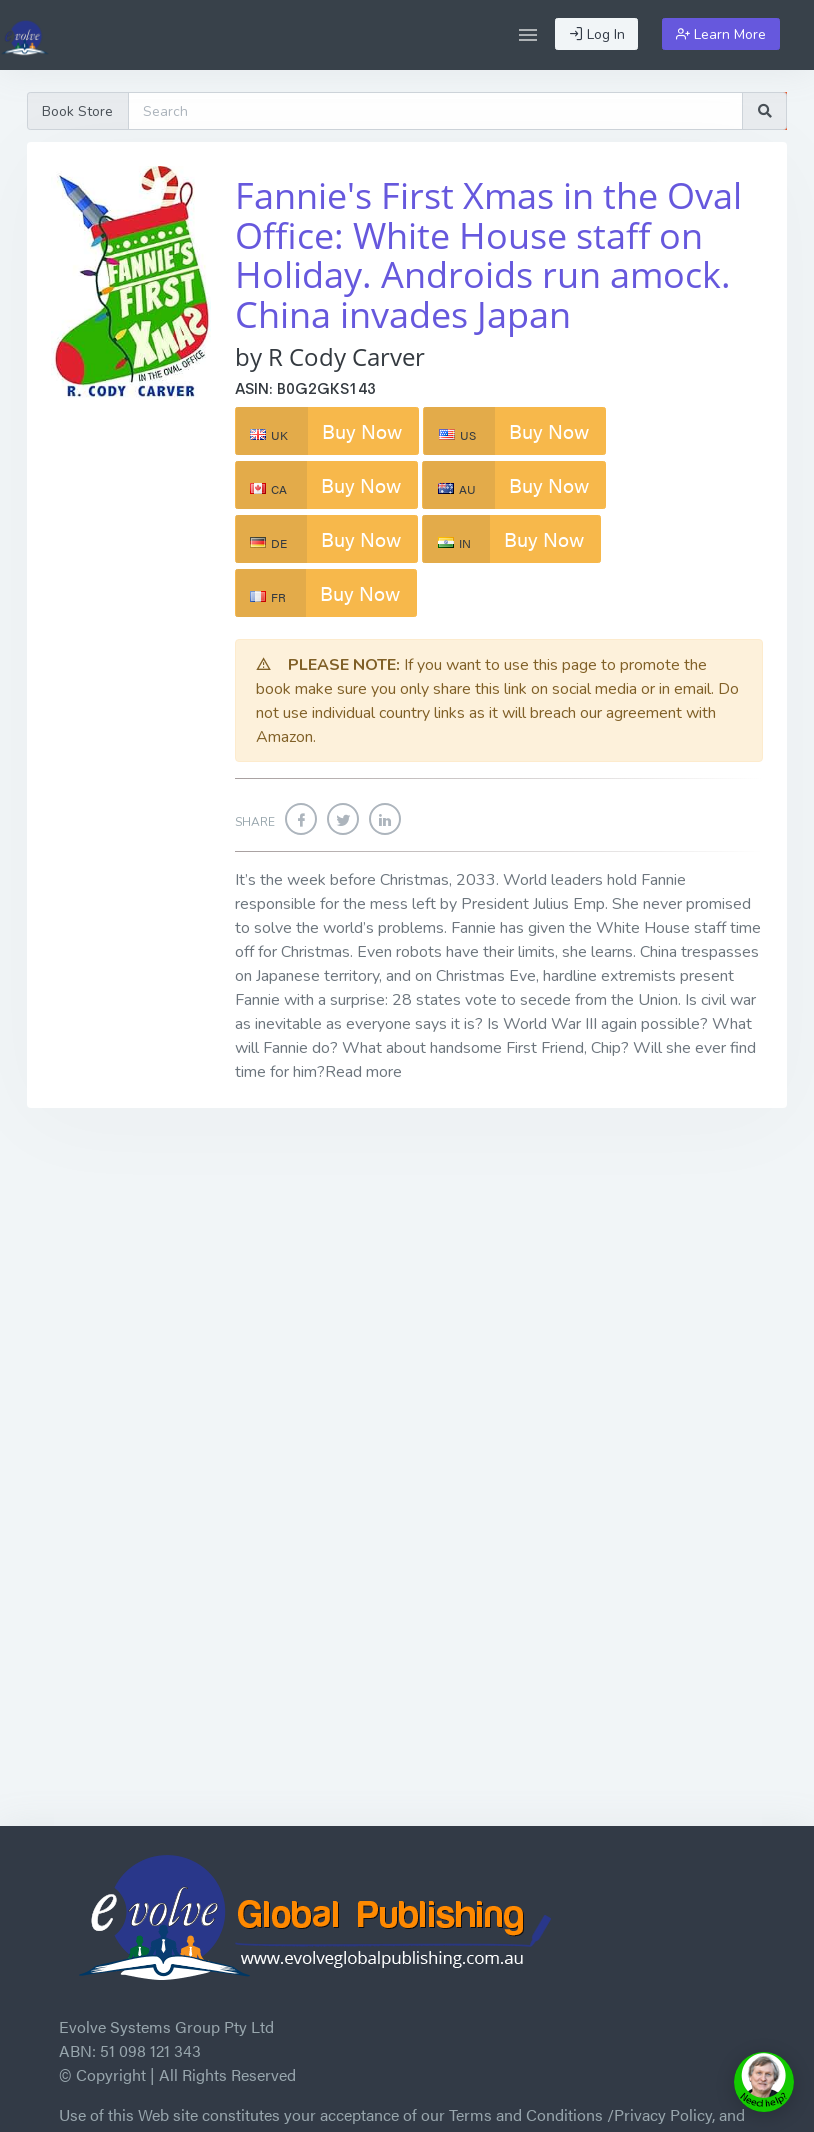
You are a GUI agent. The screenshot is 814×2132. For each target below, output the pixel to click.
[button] (528, 35)
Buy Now (319, 431)
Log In (597, 34)
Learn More (721, 34)
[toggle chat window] (764, 2082)
